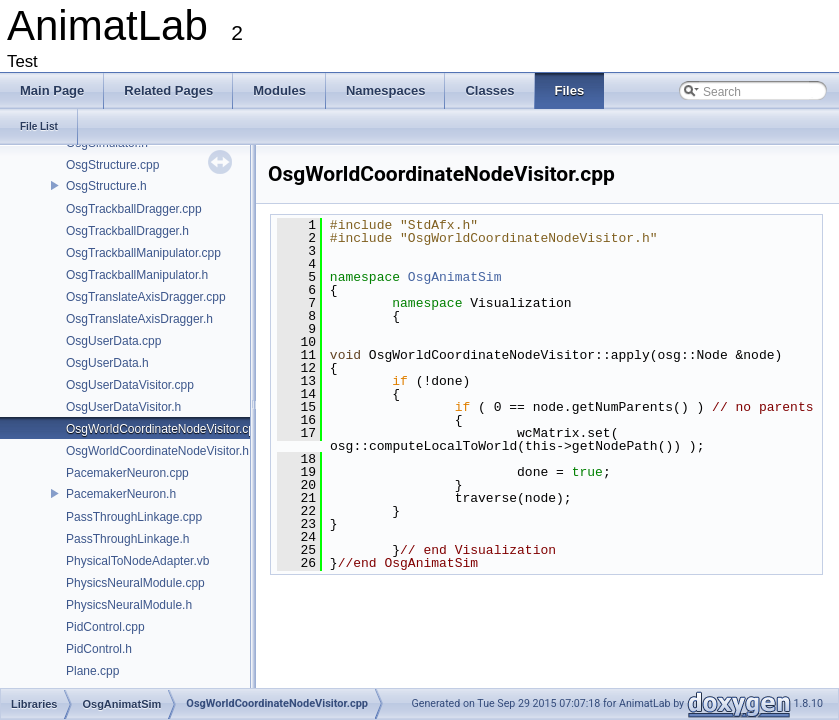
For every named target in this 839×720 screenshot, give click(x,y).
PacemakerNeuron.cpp (127, 473)
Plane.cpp (92, 671)
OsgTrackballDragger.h (127, 231)
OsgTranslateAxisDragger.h (139, 319)
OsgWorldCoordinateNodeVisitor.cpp (164, 429)
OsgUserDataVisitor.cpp (130, 385)
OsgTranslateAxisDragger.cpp (146, 297)
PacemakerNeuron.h (121, 494)
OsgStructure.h (106, 186)
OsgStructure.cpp (112, 165)
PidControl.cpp (105, 627)
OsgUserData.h (107, 363)
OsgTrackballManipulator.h (137, 275)
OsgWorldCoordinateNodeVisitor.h (157, 451)
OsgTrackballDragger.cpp (134, 209)
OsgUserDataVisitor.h (123, 407)
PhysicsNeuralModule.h (129, 605)
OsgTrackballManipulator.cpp (143, 253)
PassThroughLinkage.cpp (134, 517)
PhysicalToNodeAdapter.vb (137, 561)
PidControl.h (99, 649)
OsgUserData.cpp (113, 341)
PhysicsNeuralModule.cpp (135, 583)
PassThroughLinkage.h (127, 539)
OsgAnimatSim (455, 277)
